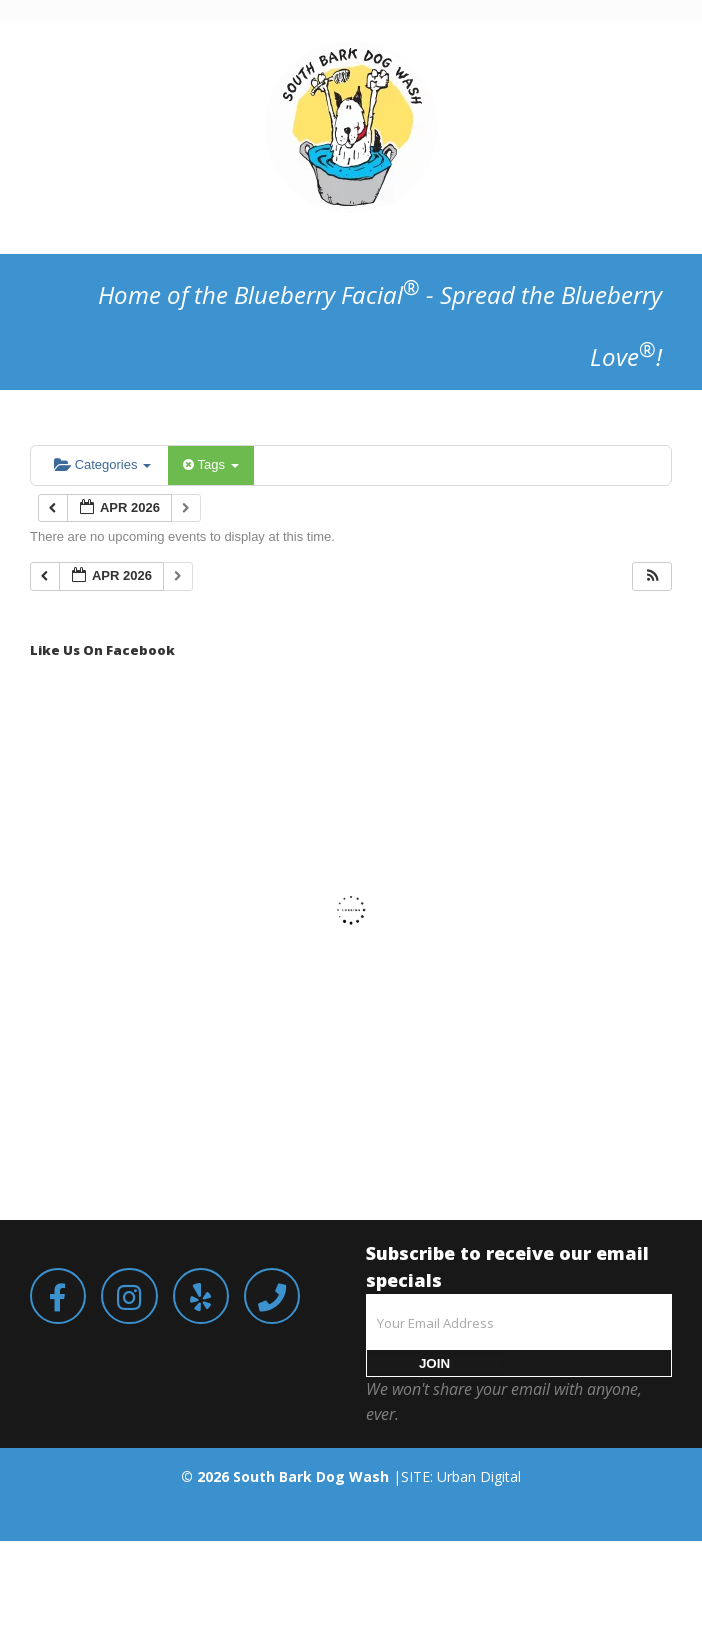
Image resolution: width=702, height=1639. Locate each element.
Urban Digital (479, 1476)
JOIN (434, 1363)
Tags (210, 464)
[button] (653, 576)
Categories (102, 464)
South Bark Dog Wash (311, 1476)
